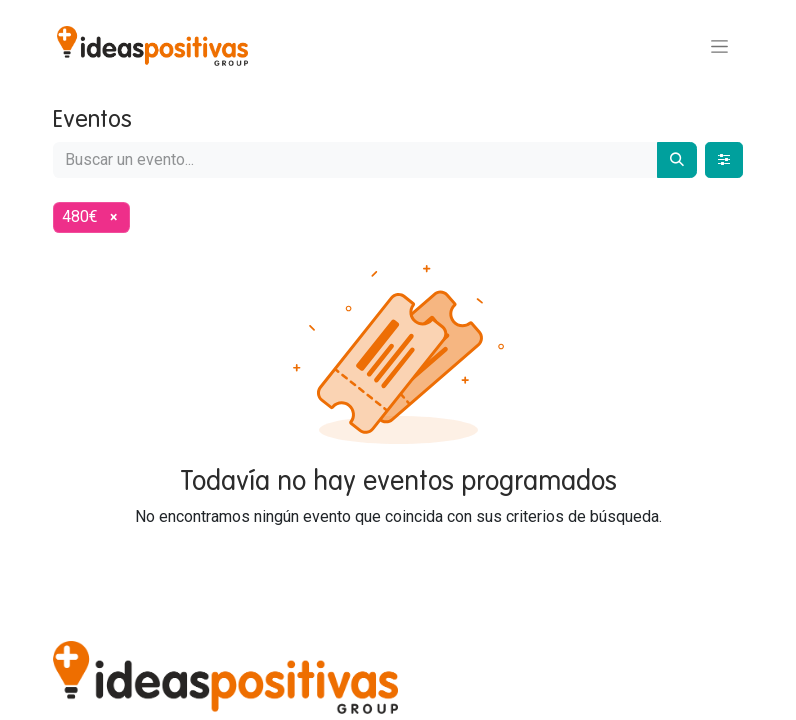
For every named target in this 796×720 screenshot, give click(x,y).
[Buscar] (677, 160)
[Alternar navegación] (719, 46)
